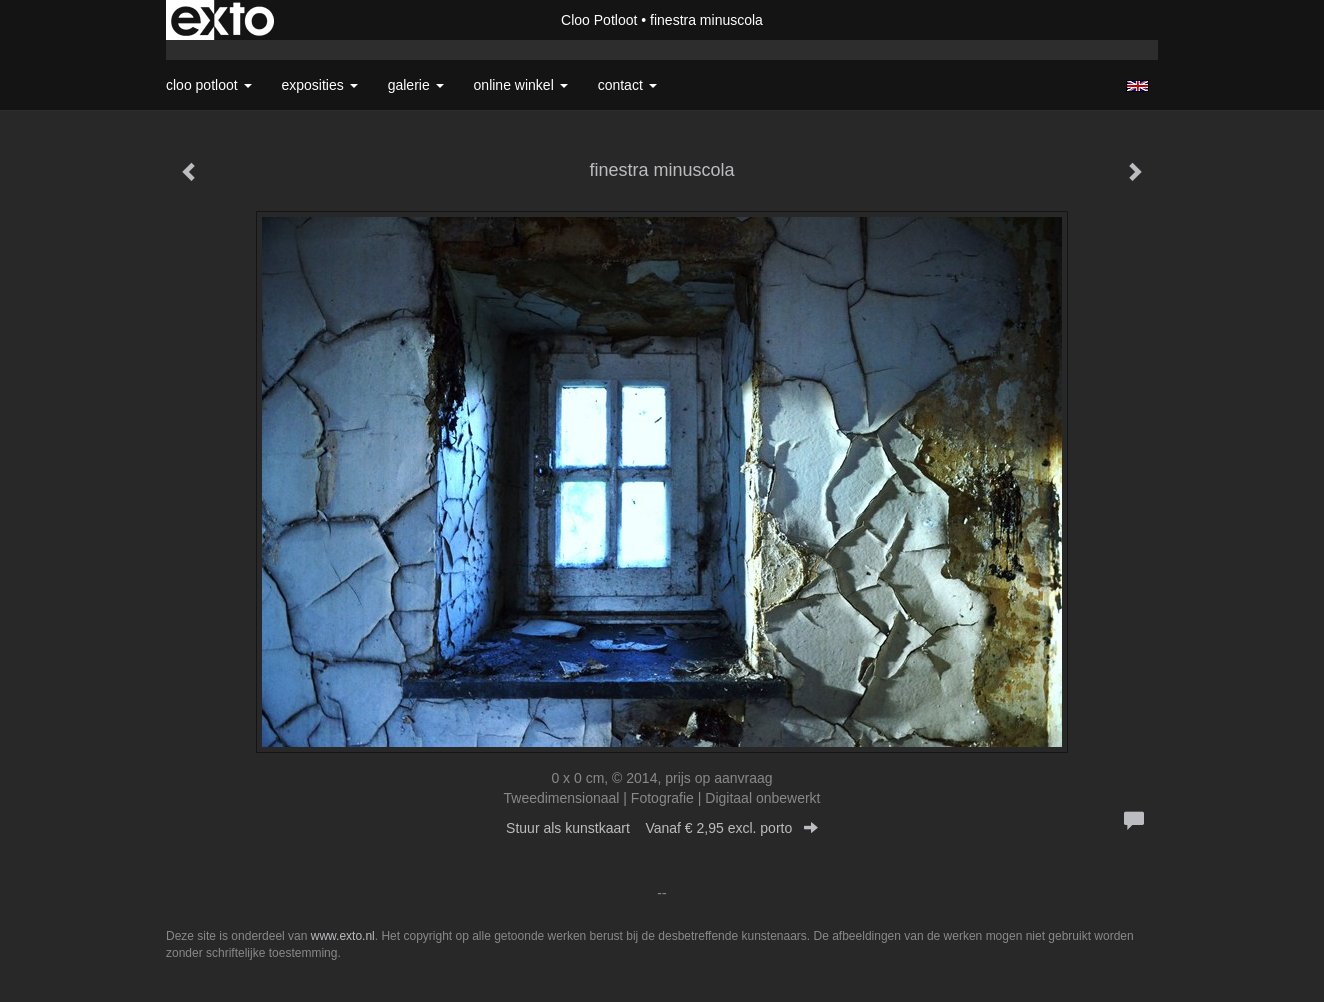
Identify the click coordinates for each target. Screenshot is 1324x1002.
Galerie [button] (416, 85)
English (1137, 86)
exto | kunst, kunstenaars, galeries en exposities (222, 20)
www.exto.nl (343, 936)
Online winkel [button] (521, 85)
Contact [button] (627, 85)
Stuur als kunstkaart (662, 828)
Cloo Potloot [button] (209, 85)
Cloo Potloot (599, 20)
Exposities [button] (320, 85)
